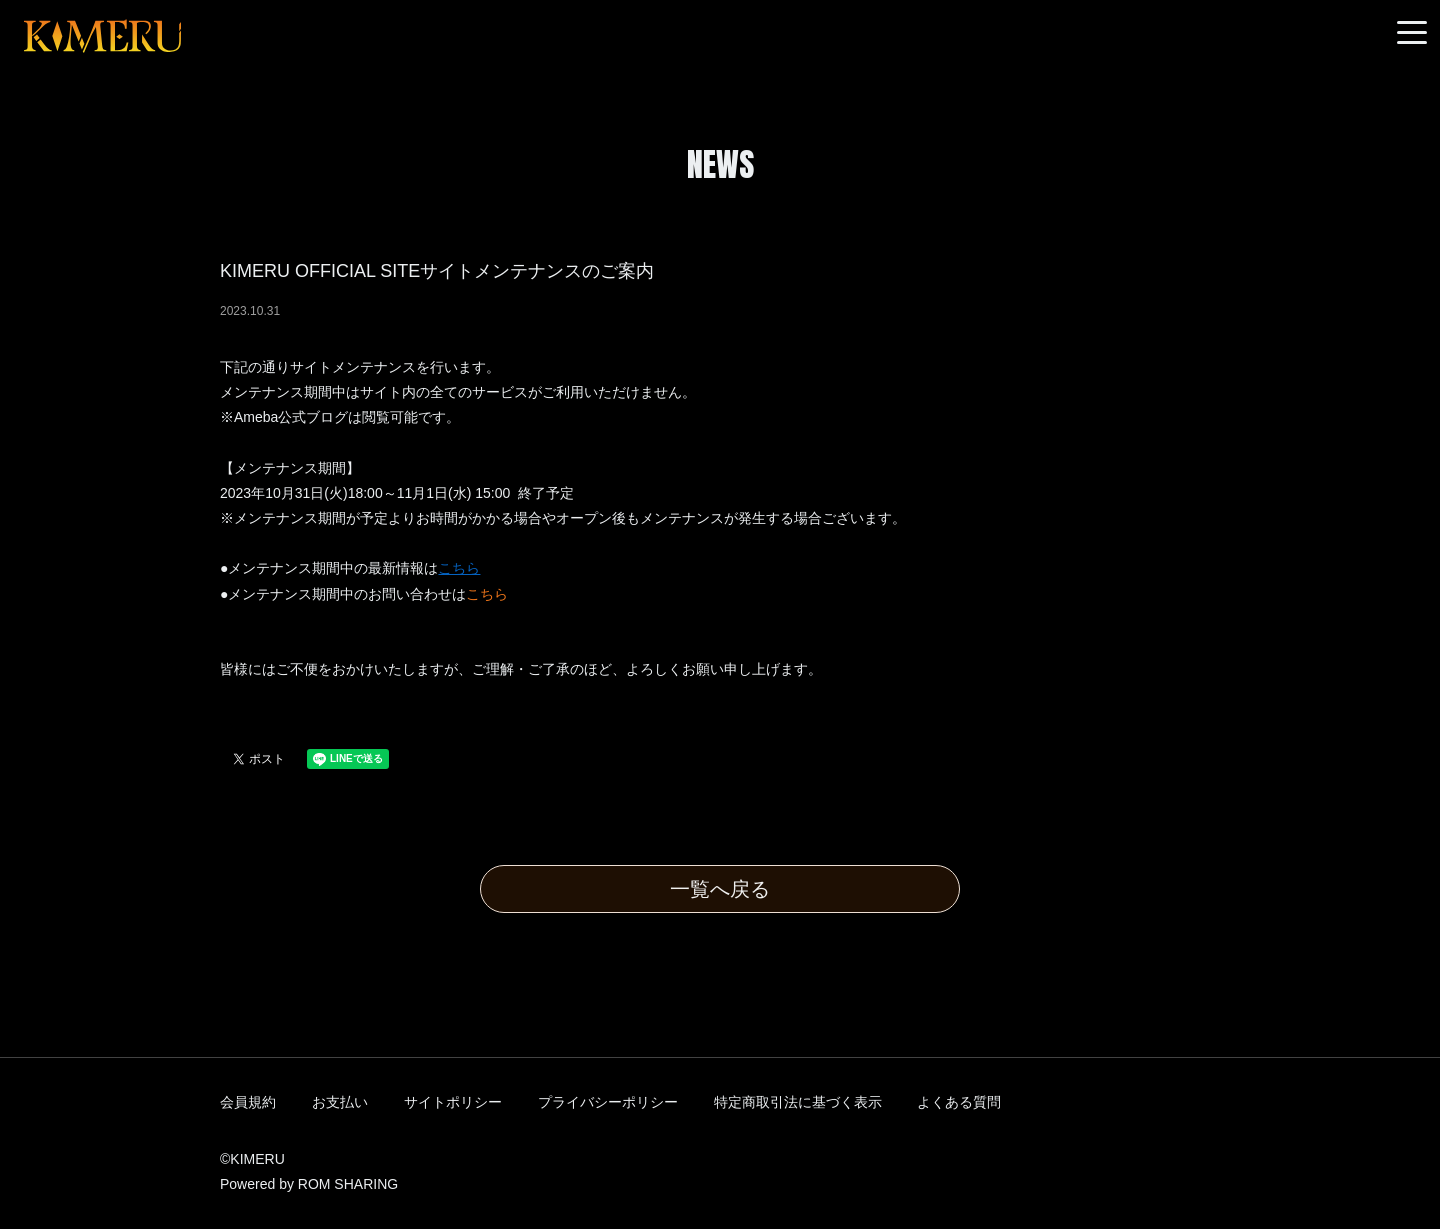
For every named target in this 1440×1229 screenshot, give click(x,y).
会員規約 (248, 1102)
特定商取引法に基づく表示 (798, 1102)
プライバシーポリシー (608, 1102)
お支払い (340, 1102)
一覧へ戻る (720, 889)
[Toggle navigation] (1412, 33)
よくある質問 (959, 1102)
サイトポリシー (453, 1102)
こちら (487, 594)
